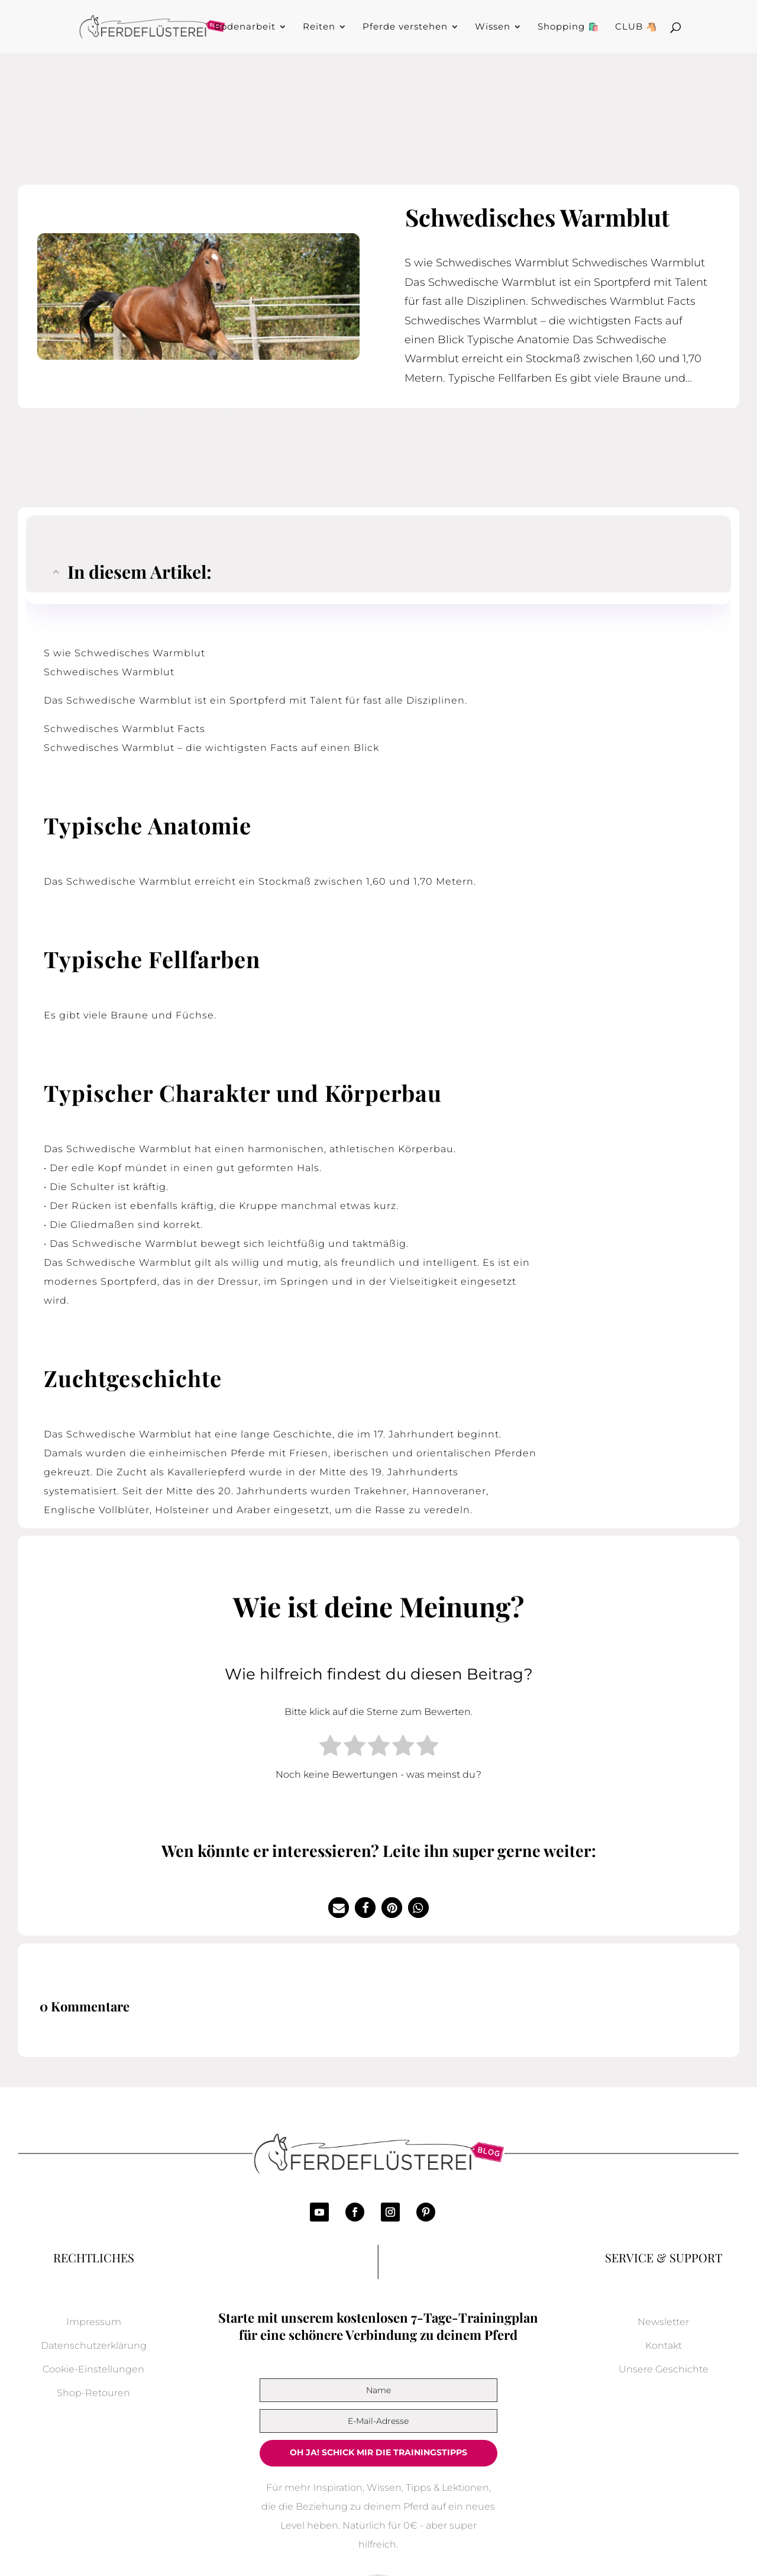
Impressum (93, 2321)
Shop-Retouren (93, 2392)
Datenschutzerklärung (94, 2345)
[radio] (330, 1747)
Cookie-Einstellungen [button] (93, 2369)
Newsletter (663, 2321)
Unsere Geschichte (664, 2369)
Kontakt (663, 2345)
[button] (338, 1907)
